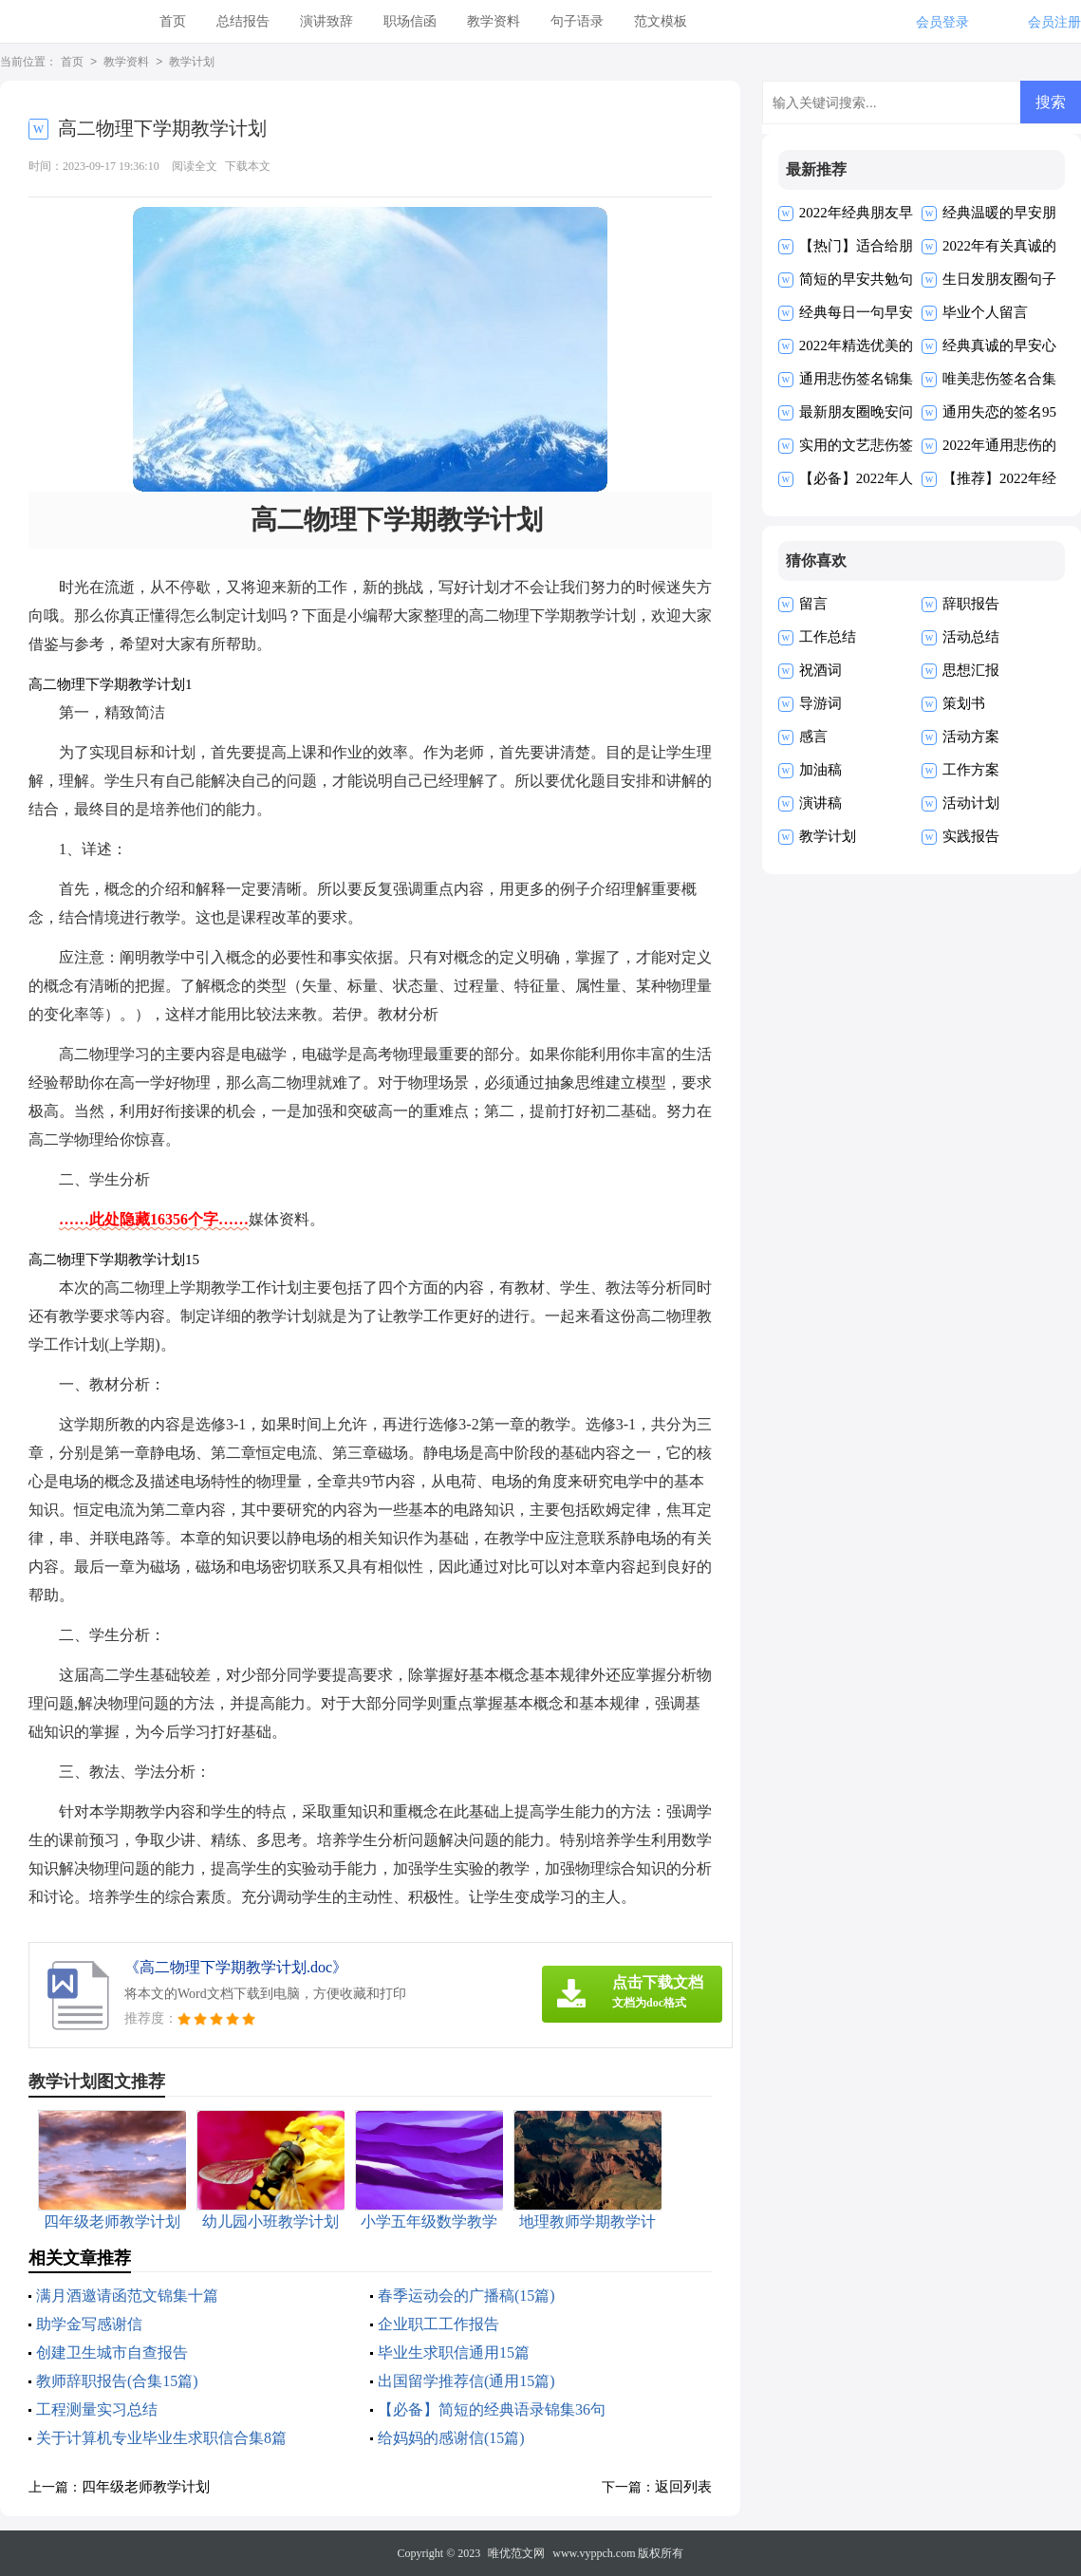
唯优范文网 (516, 2553)
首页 (172, 21)
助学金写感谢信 (89, 2324)
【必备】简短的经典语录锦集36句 (492, 2409)
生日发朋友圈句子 (999, 279)
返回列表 (683, 2486)
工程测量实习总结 (97, 2409)
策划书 (963, 703)
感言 (813, 736)
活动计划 (970, 803)
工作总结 (827, 636)
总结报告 (243, 21)
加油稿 (820, 769)
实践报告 (970, 836)
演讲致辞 (326, 21)
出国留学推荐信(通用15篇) (466, 2381)
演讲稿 (820, 803)
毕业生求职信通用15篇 (454, 2352)
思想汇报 (970, 670)
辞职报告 (970, 603)
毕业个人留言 (985, 312)
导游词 (820, 703)
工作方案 (970, 769)
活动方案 (970, 736)
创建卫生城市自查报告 (112, 2352)
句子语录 (577, 21)
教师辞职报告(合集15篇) (117, 2381)
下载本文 (247, 166)
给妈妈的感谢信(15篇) (451, 2438)
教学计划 (191, 62)
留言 (813, 603)
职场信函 (410, 21)
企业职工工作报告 (438, 2324)
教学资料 (493, 21)
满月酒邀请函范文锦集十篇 (127, 2295)
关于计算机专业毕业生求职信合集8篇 (161, 2438)
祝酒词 (820, 670)
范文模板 (660, 21)
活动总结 (970, 636)
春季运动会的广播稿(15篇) (466, 2295)
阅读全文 (194, 166)
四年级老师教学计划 (146, 2486)
